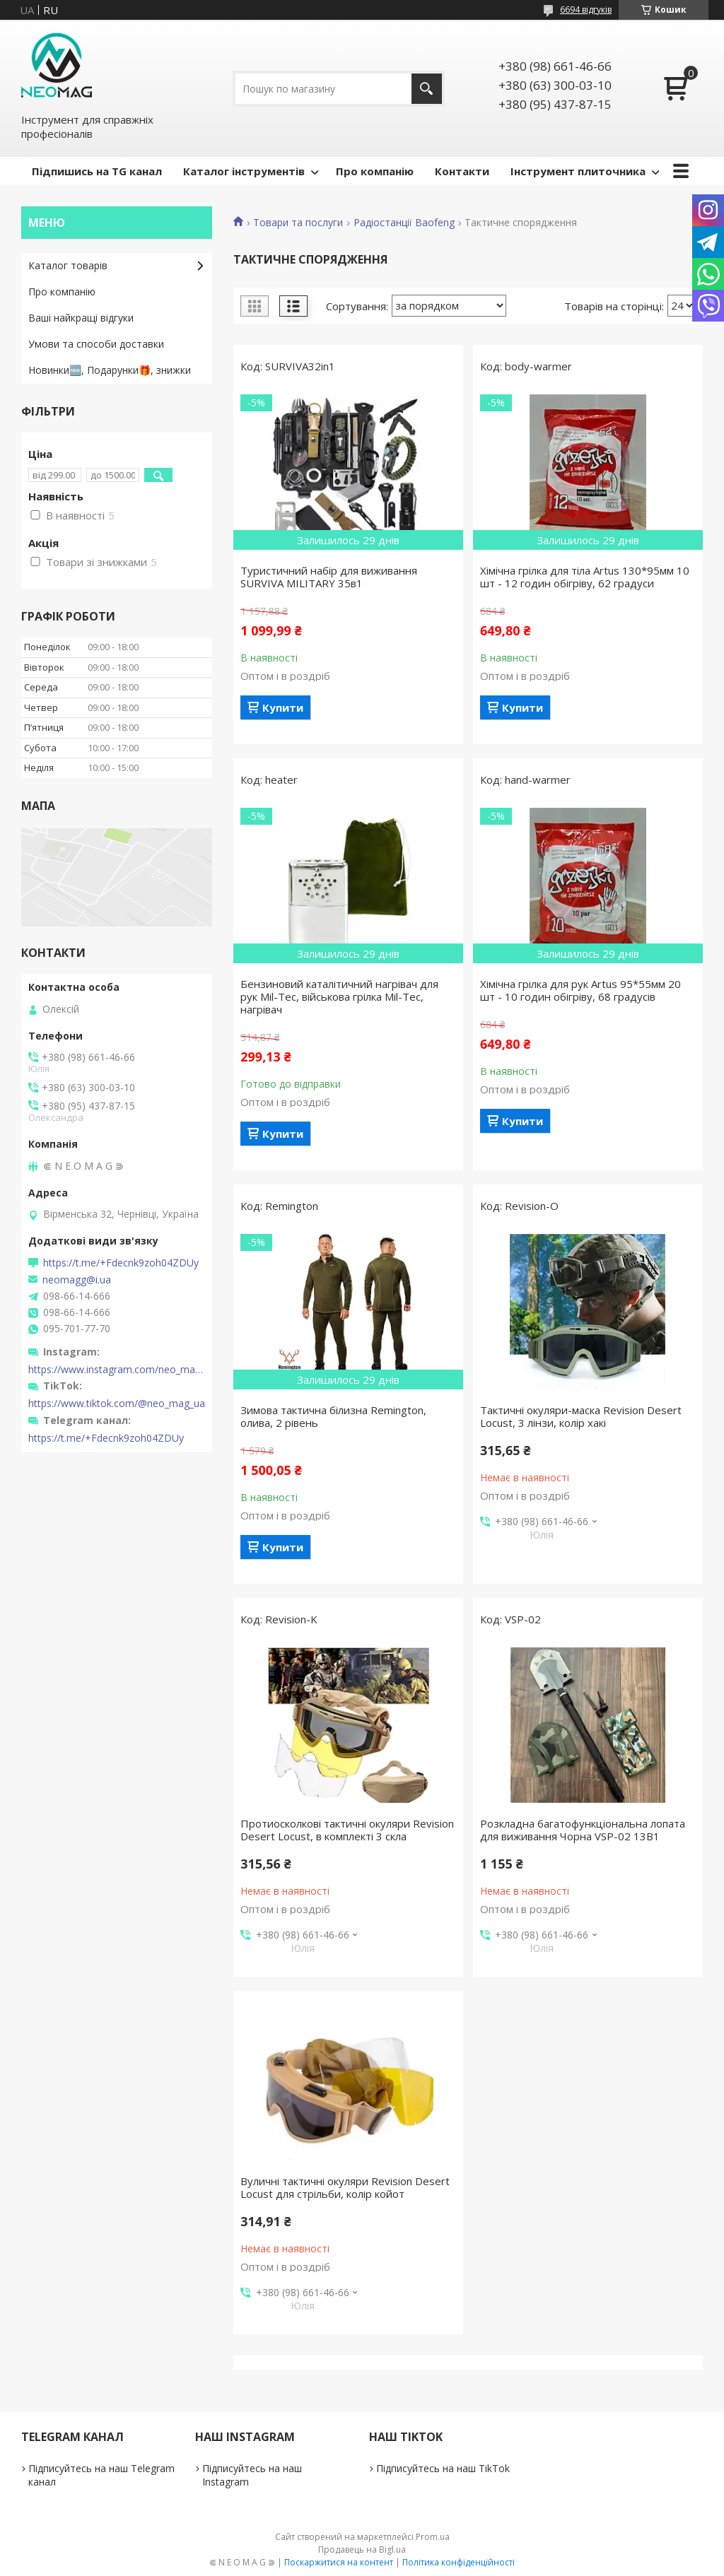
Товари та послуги (298, 222)
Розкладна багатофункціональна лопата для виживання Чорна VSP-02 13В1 (582, 1829)
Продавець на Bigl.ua (362, 2549)
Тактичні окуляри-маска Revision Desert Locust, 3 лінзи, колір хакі (581, 1416)
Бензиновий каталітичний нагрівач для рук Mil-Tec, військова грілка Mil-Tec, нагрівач (339, 996)
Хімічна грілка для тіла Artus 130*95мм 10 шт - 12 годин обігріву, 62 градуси (584, 576)
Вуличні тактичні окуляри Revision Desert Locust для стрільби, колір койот (345, 2187)
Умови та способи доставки (96, 344)
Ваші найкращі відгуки (81, 317)
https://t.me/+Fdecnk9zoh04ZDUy (121, 1263)
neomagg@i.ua (76, 1280)
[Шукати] (426, 88)
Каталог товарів (67, 265)
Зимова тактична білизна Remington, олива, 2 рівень (333, 1416)
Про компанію (375, 171)
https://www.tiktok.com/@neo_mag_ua (116, 1403)
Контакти (462, 171)
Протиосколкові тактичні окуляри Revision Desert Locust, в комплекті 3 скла (347, 1829)
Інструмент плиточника (578, 171)
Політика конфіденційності (458, 2562)
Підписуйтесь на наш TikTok (443, 2468)
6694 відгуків (586, 10)
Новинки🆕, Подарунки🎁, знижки (109, 370)
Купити (282, 707)
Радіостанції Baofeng (404, 222)
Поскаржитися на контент (338, 2562)
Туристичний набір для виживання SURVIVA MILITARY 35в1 (328, 576)
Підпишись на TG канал (97, 171)
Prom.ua (433, 2537)
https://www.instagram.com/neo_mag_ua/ (116, 1369)
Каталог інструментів (244, 171)
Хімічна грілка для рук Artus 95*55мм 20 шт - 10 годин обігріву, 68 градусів (580, 990)
